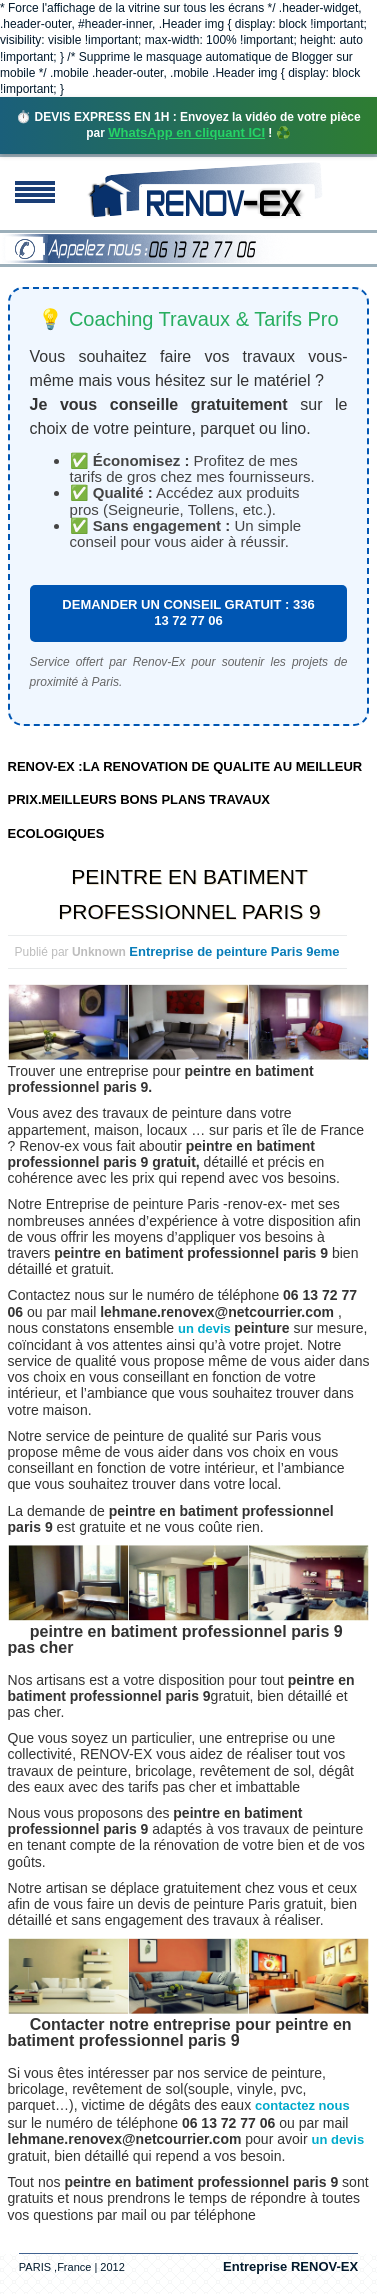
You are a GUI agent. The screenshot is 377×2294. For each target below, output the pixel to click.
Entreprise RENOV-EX (290, 2266)
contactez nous (302, 2105)
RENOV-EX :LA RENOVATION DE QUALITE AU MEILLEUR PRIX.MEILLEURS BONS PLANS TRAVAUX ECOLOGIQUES (185, 800)
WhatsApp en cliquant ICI (186, 132)
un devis (206, 1328)
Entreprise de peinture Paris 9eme (234, 951)
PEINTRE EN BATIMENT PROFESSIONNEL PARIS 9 (189, 894)
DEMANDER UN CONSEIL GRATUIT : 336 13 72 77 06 (188, 612)
